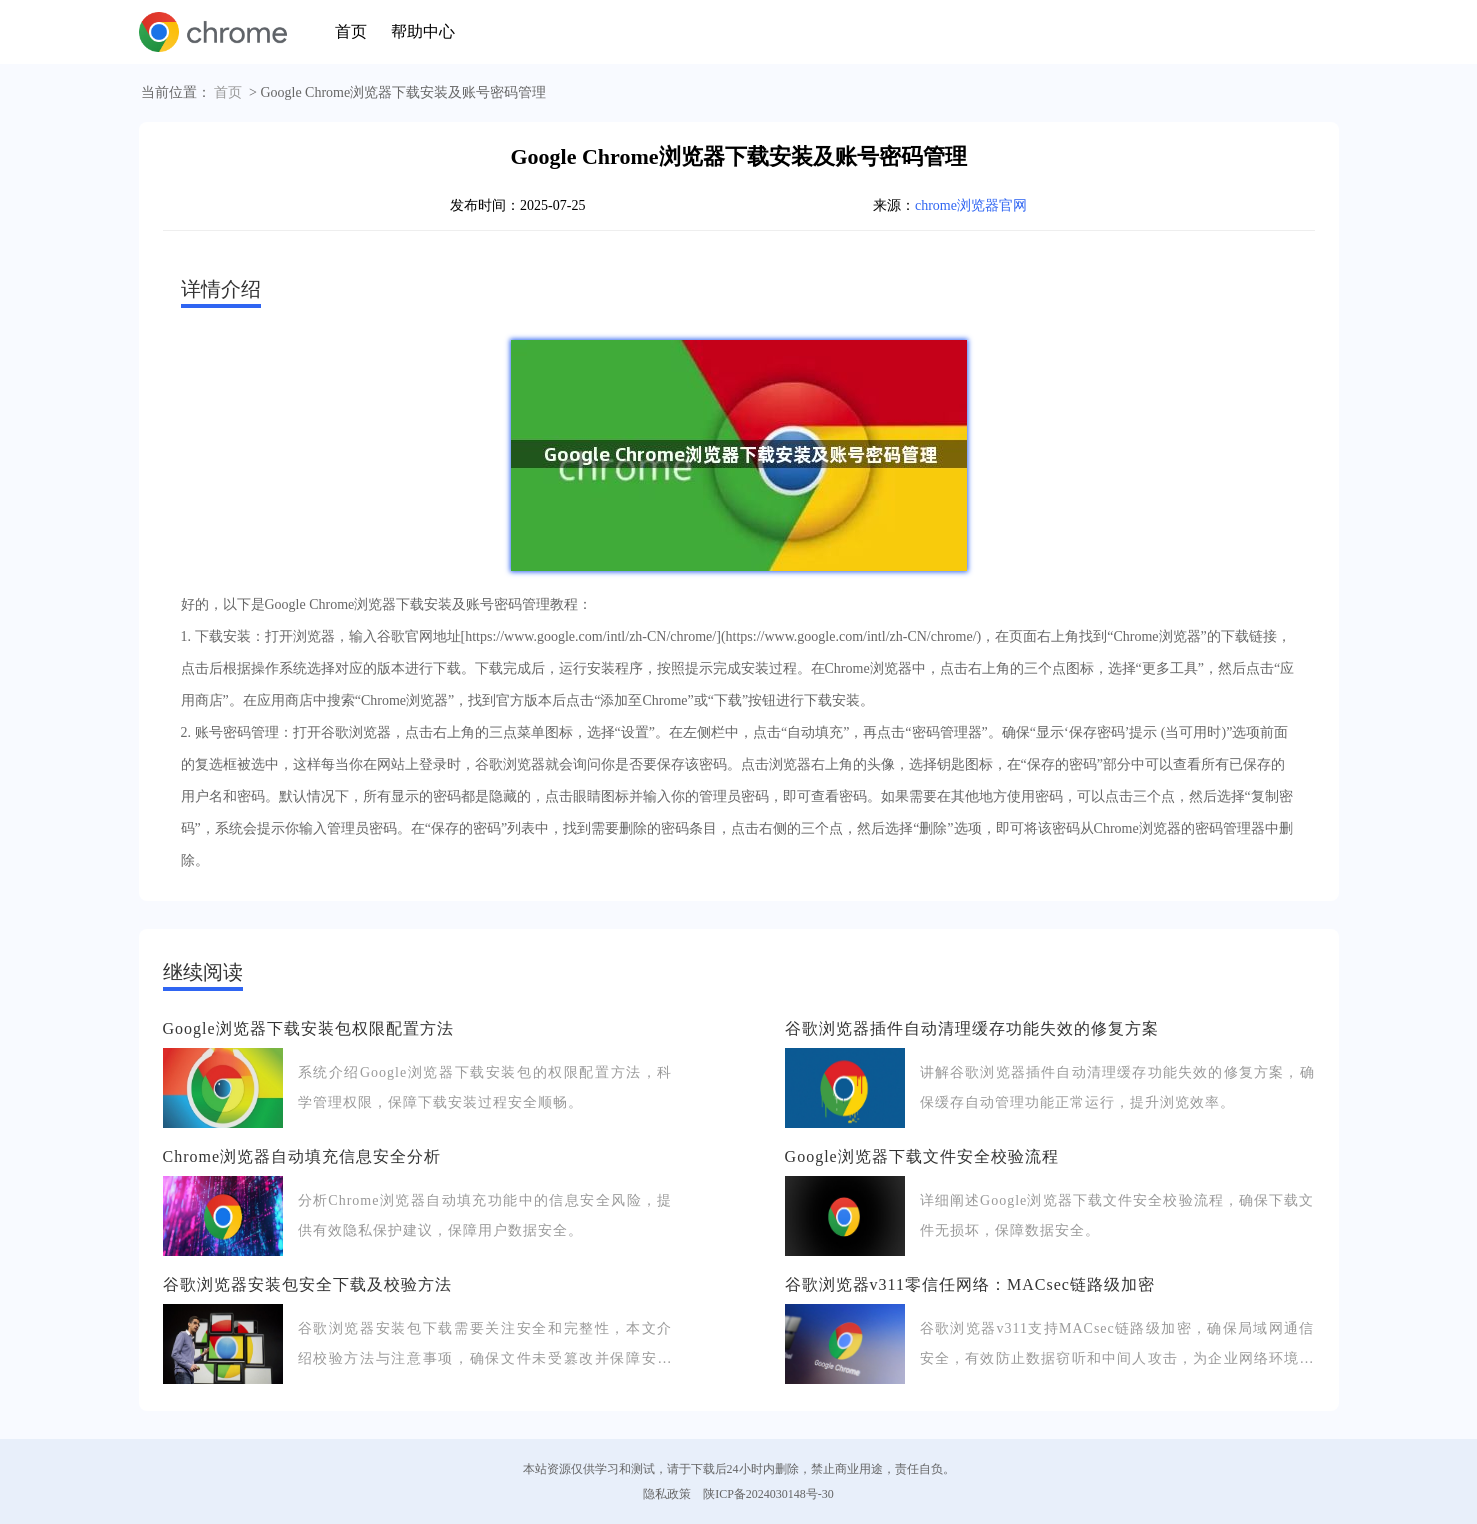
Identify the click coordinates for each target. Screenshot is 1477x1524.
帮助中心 (423, 31)
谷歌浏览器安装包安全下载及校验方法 (307, 1284)
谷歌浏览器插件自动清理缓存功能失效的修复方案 (972, 1028)
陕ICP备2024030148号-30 (768, 1494)
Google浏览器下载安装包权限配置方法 (308, 1028)
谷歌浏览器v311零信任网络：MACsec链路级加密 (970, 1284)
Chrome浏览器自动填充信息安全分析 (302, 1156)
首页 (351, 31)
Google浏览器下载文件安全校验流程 (922, 1156)
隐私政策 (667, 1494)
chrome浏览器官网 (971, 205)
